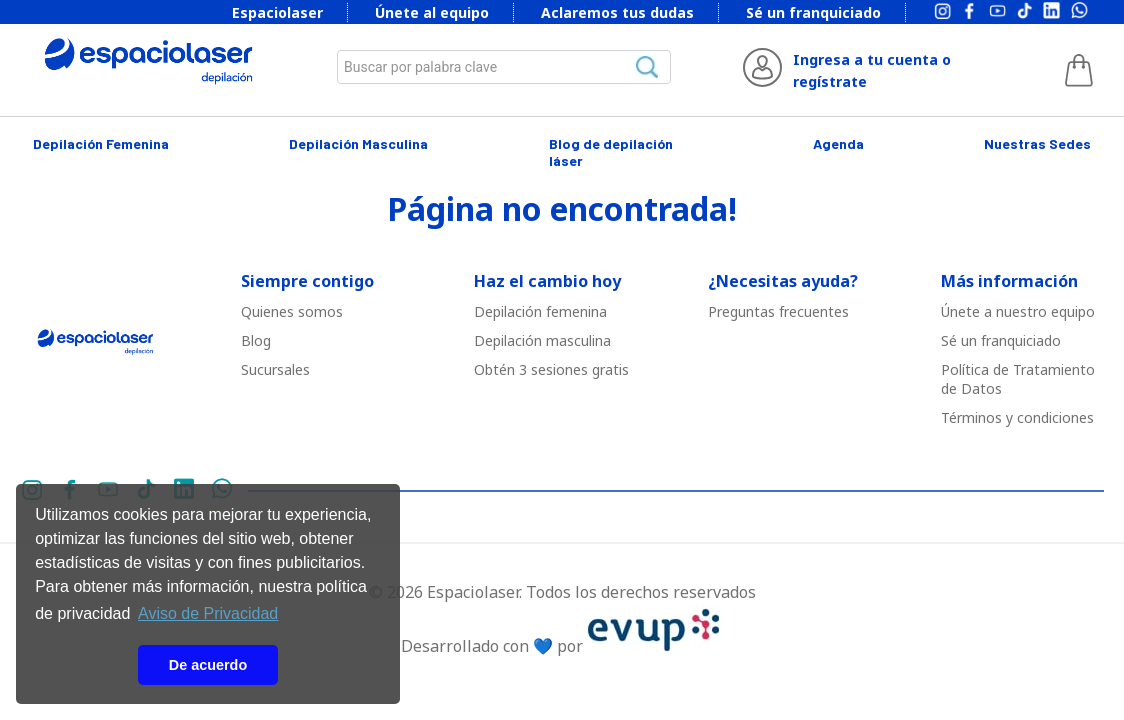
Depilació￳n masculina (542, 340)
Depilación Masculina (358, 143)
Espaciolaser (277, 12)
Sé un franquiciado (813, 12)
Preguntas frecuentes (778, 311)
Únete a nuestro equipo (1018, 311)
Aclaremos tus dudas (617, 12)
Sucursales (275, 369)
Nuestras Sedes (1037, 143)
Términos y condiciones (1017, 417)
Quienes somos (292, 311)
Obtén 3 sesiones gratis (551, 369)
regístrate (830, 81)
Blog (256, 340)
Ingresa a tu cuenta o (872, 59)
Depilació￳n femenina (540, 311)
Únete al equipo (432, 12)
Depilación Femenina (101, 143)
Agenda (838, 143)
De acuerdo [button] (208, 665)
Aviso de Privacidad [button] (208, 613)
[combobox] (504, 67)
